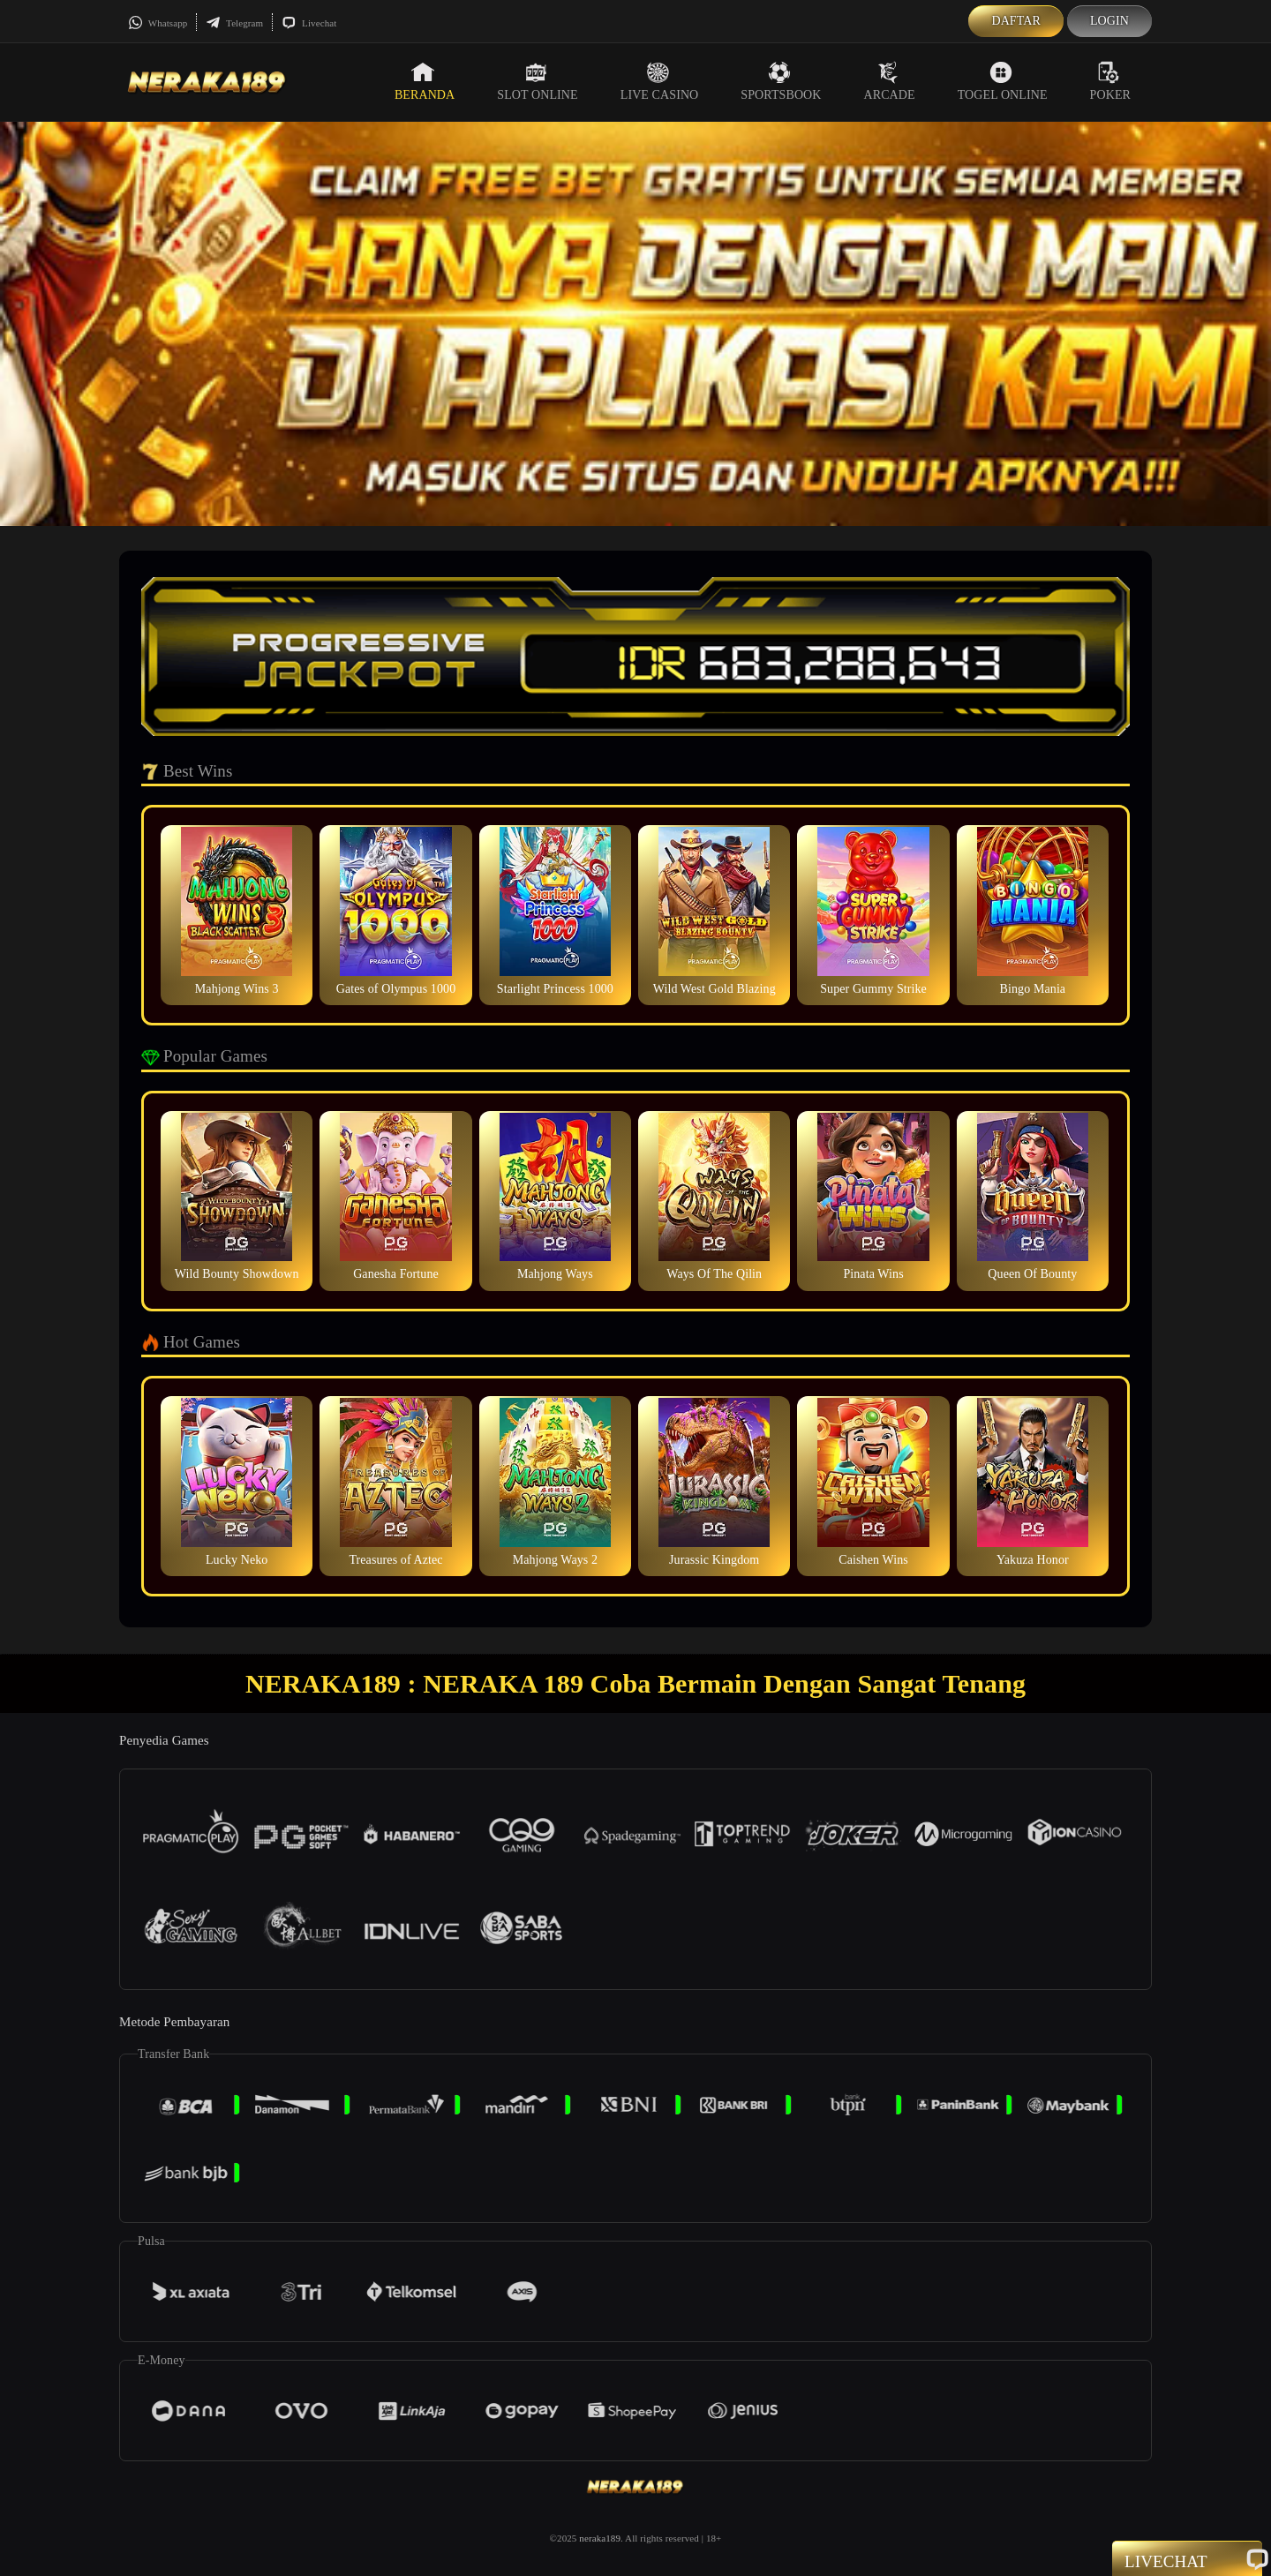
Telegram (234, 23)
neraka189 (599, 2538)
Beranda (425, 81)
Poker (1110, 81)
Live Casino (659, 81)
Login (1109, 20)
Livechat (309, 23)
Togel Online (1003, 81)
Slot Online (537, 81)
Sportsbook (781, 81)
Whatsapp (157, 23)
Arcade (889, 81)
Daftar (1016, 20)
